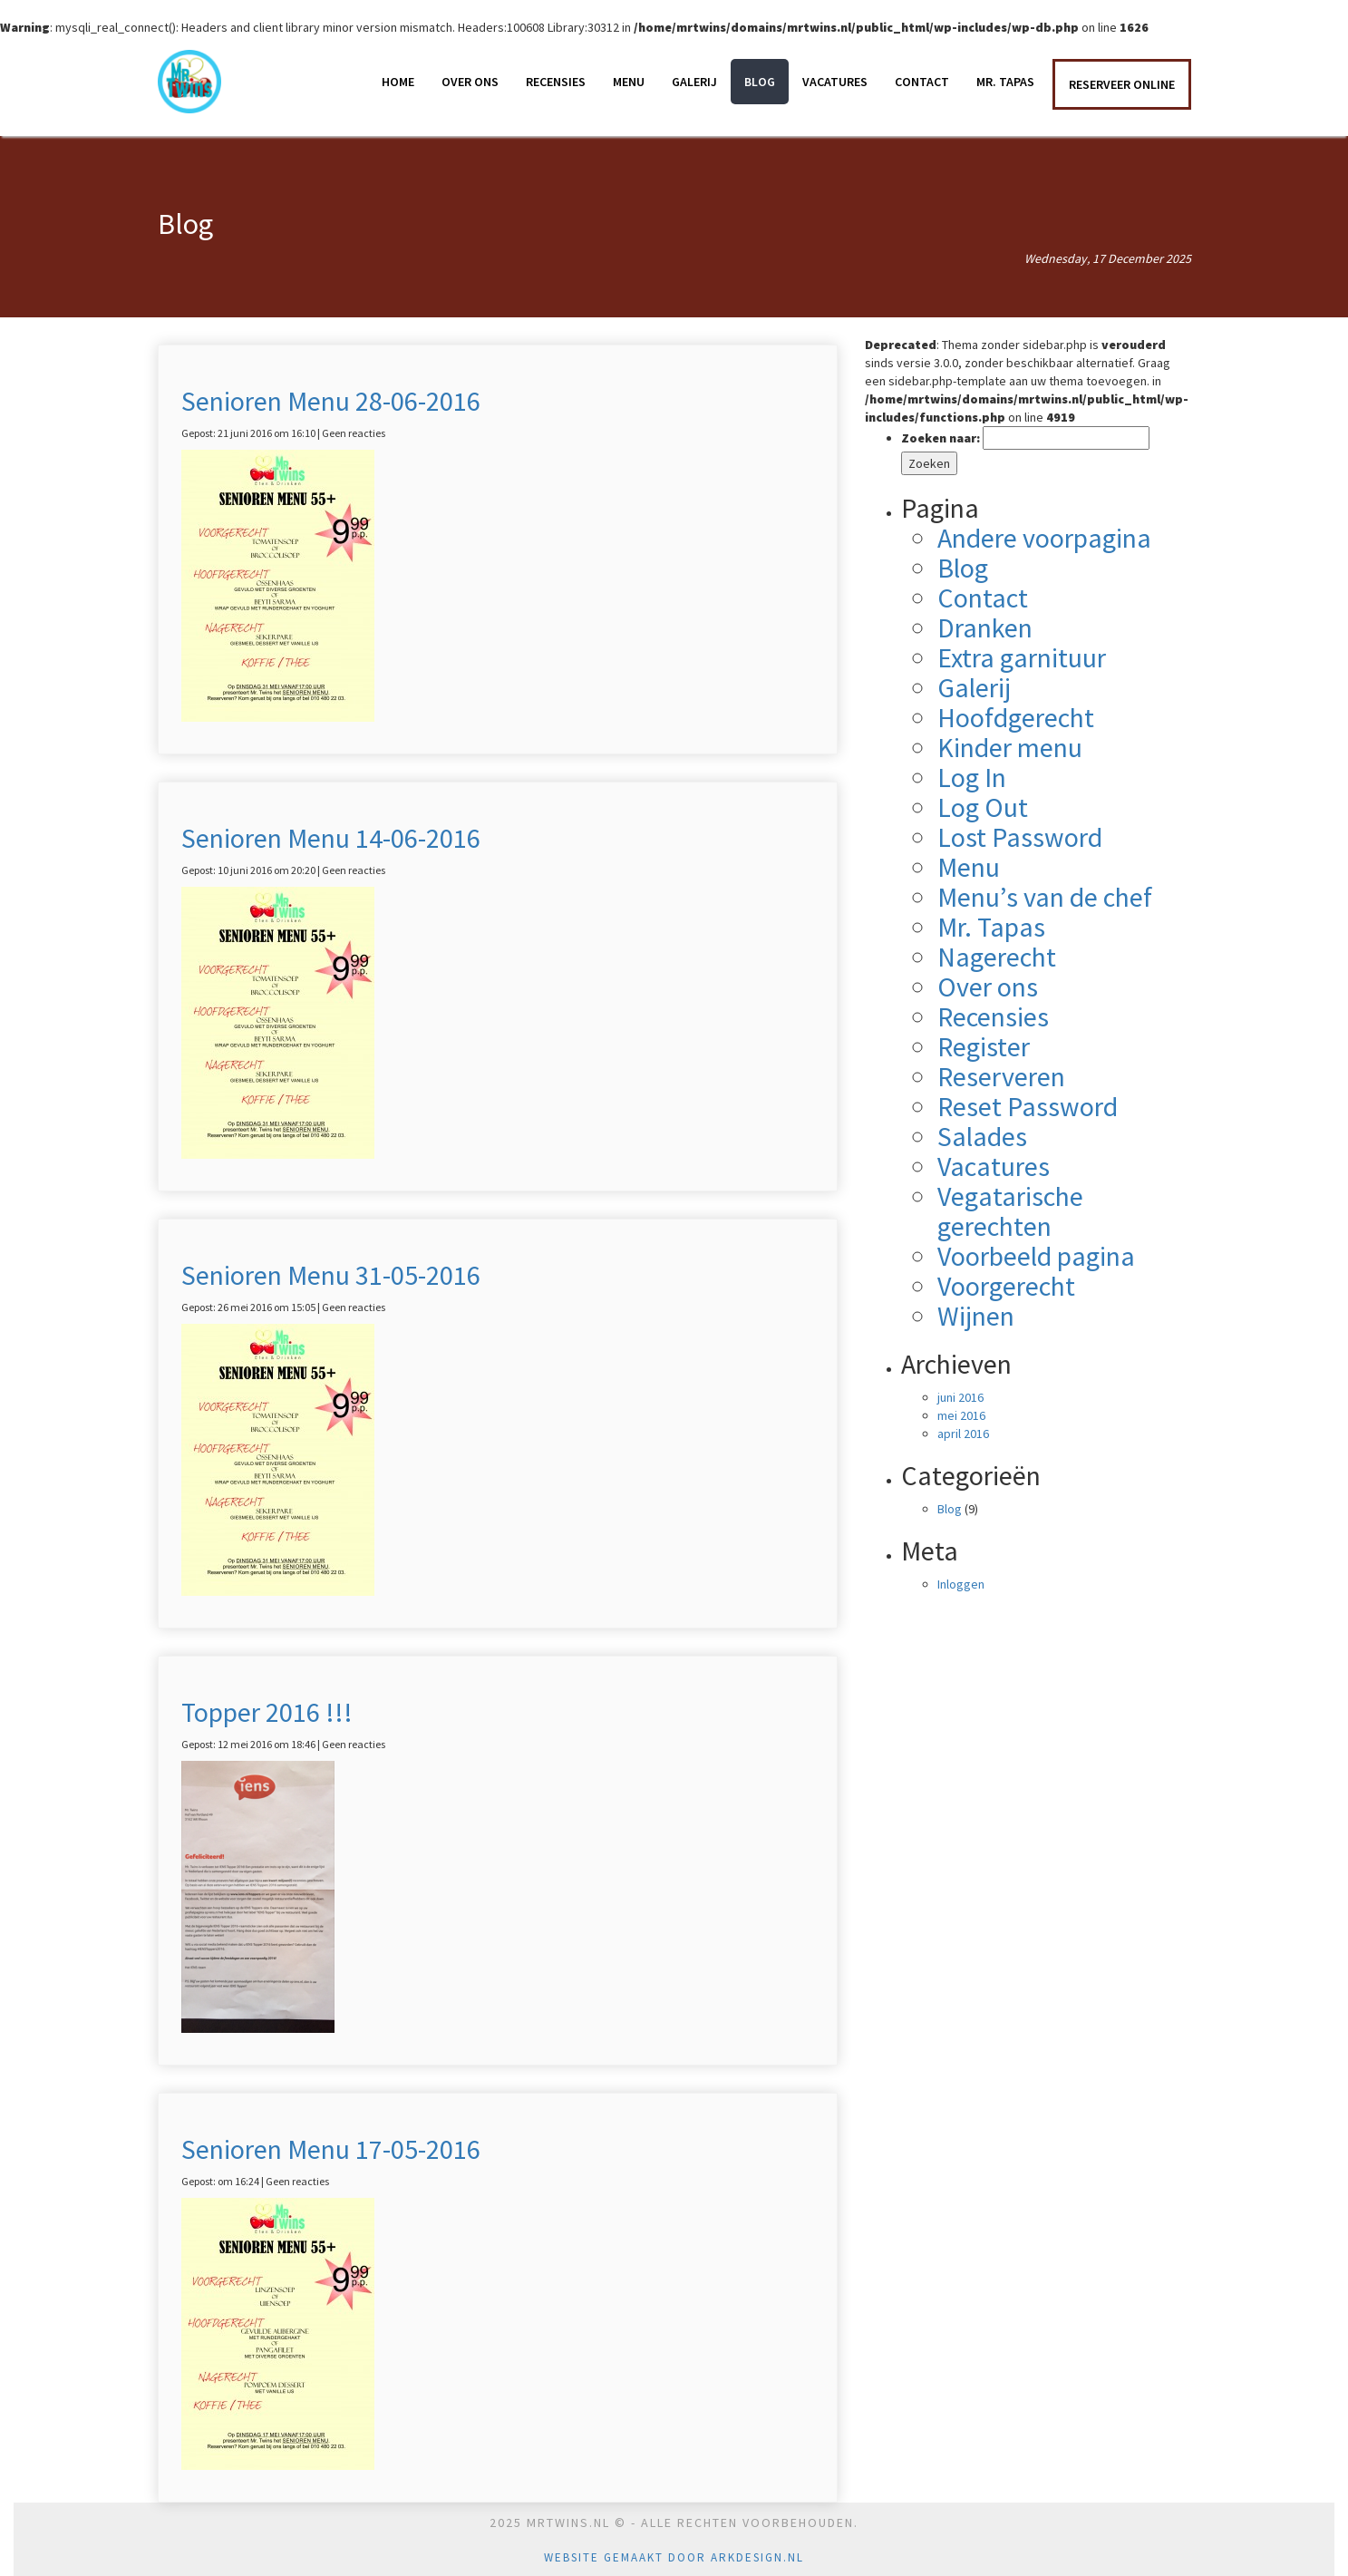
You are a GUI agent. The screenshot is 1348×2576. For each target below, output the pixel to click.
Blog (759, 81)
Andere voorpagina (1044, 537)
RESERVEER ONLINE (1122, 84)
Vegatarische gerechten (1010, 1211)
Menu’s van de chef (1044, 897)
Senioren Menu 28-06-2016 (330, 401)
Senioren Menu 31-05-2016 (330, 1275)
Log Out (982, 807)
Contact (922, 81)
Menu (629, 81)
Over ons (470, 81)
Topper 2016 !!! (267, 1712)
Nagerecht (996, 956)
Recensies (556, 81)
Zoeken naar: (940, 438)
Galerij (694, 81)
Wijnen (975, 1315)
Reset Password (1027, 1106)
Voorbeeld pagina (1036, 1256)
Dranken (985, 627)
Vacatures (835, 81)
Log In (971, 777)
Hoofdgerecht (1015, 717)
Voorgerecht (1006, 1286)
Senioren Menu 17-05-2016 (330, 2149)
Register (983, 1046)
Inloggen (960, 1584)
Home (398, 81)
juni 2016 (960, 1397)
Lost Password (1019, 837)
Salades (982, 1136)
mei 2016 (961, 1415)
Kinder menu (1009, 747)
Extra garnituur (1021, 657)
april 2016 (963, 1433)
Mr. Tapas (1005, 81)
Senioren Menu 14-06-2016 (330, 838)
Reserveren (1001, 1076)
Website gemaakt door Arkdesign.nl (674, 2557)
